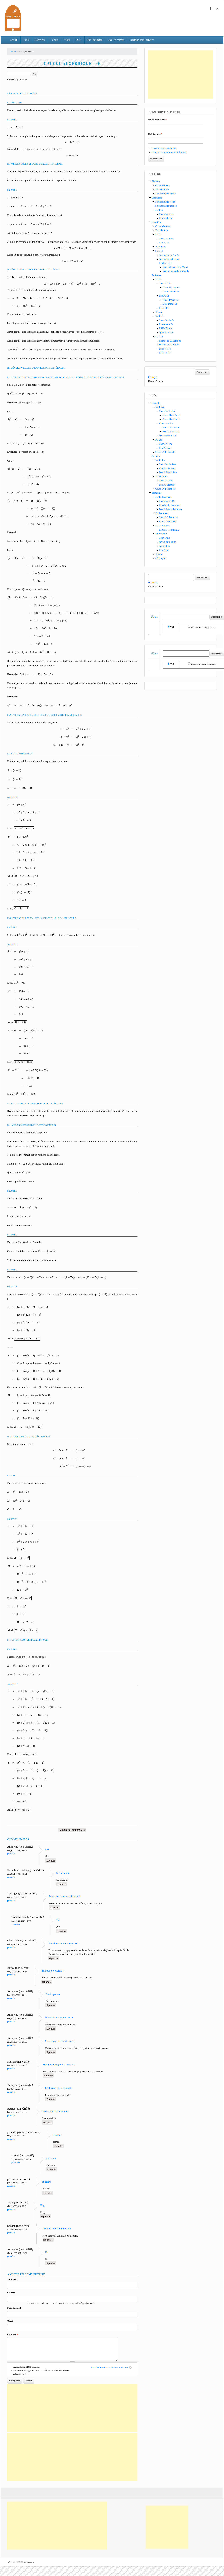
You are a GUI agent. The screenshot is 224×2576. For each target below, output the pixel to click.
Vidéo (67, 40)
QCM (78, 40)
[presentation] (16, 127)
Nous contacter (94, 40)
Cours (26, 40)
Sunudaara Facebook (210, 8)
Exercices (40, 40)
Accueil (14, 40)
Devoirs (54, 40)
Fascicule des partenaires (142, 40)
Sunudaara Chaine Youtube (217, 8)
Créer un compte (116, 40)
